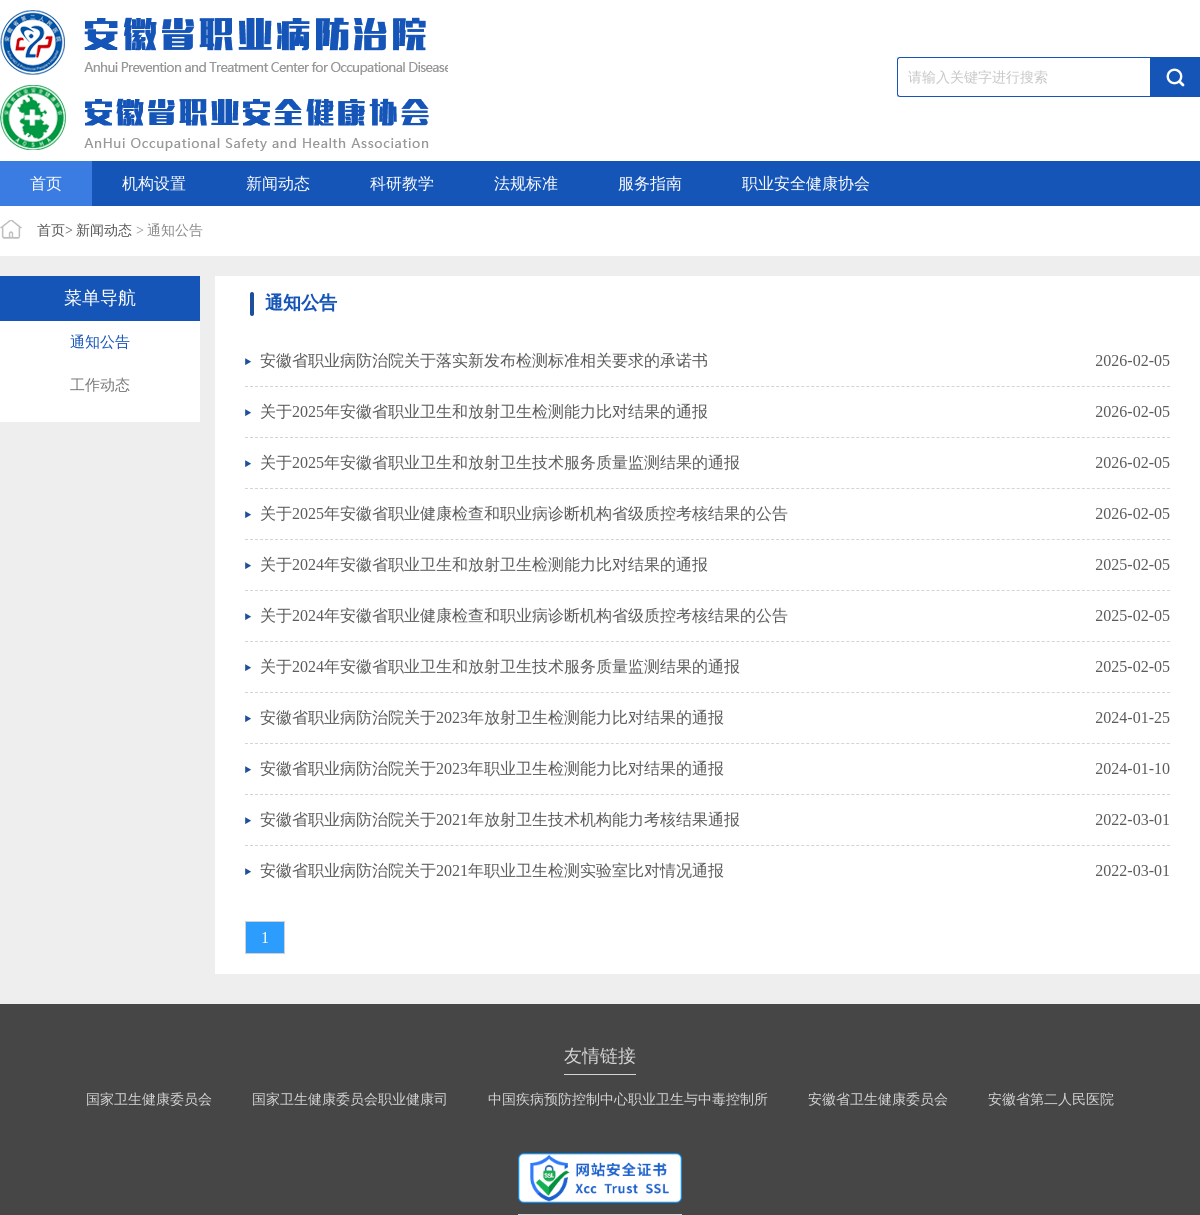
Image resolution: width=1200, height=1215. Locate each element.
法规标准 (526, 183)
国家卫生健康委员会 (149, 1099)
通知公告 (100, 342)
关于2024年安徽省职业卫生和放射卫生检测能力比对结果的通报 (484, 564)
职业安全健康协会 (806, 183)
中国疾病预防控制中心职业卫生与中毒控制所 (628, 1099)
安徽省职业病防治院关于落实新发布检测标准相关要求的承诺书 (484, 360)
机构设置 (154, 183)
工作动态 (100, 385)
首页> (55, 230)
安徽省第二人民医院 (1051, 1099)
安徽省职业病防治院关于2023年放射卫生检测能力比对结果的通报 (492, 717)
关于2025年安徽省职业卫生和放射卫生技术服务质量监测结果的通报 (500, 462)
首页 (46, 183)
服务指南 (650, 183)
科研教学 (402, 183)
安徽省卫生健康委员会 (878, 1099)
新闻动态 (278, 183)
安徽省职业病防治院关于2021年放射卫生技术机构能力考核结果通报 (500, 819)
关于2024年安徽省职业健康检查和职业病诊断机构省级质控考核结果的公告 (524, 615)
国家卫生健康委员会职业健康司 (350, 1099)
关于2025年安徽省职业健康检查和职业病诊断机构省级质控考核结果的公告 (524, 513)
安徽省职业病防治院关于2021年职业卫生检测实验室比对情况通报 (492, 870)
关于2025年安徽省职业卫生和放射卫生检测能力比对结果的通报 (484, 411)
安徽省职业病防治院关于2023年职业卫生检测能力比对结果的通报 (492, 768)
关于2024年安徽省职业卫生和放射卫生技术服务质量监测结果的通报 (500, 666)
